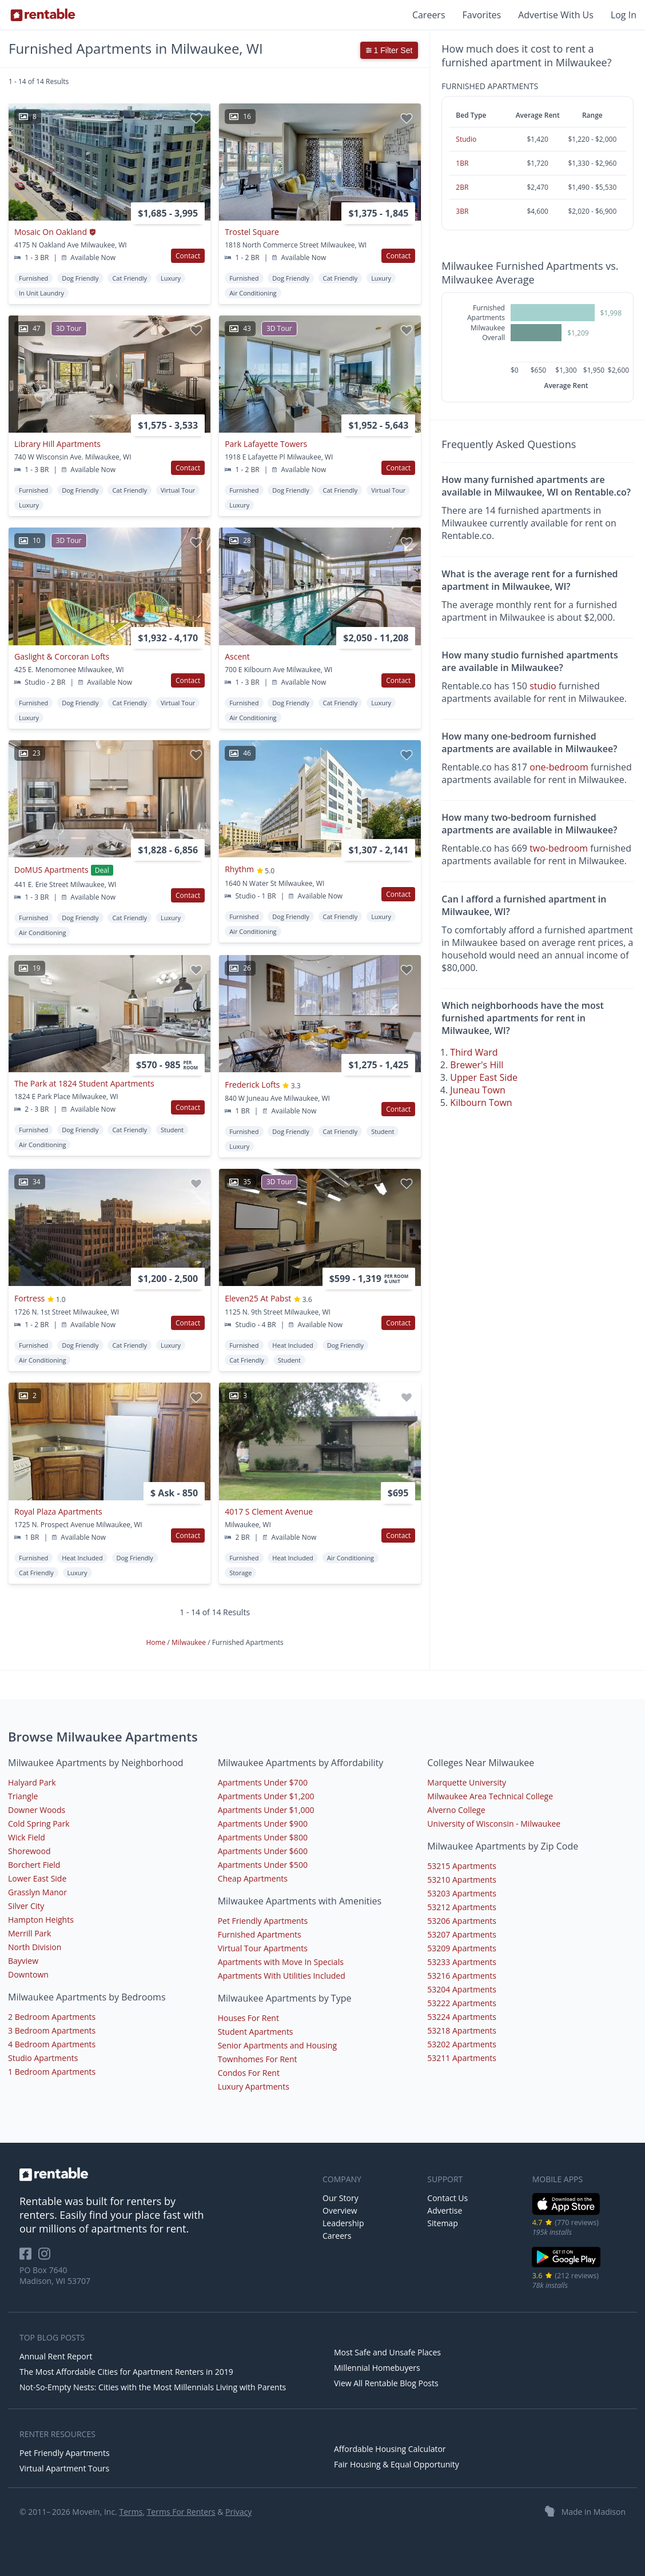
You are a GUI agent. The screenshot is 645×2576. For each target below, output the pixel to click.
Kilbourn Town (481, 1102)
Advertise (444, 2210)
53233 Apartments (461, 1961)
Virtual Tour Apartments (263, 1948)
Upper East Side (483, 1077)
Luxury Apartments (253, 2086)
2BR (462, 187)
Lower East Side (37, 1878)
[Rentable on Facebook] (28, 2257)
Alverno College (456, 1809)
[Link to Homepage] (43, 15)
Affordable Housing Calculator (390, 2448)
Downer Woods (36, 1809)
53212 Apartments (461, 1907)
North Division (34, 1947)
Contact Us (447, 2197)
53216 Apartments (461, 1975)
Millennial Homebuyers (377, 2367)
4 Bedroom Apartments (51, 2044)
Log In (623, 15)
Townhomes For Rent (257, 2059)
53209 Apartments (461, 1948)
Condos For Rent (249, 2072)
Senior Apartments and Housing (277, 2045)
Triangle (23, 1796)
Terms (130, 2511)
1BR (462, 163)
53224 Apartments (461, 2016)
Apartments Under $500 (263, 1864)
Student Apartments (255, 2031)
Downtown (28, 1974)
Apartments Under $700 (263, 1782)
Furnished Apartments (259, 1934)
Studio (466, 139)
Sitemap (442, 2223)
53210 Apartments (461, 1879)
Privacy (238, 2511)
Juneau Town (477, 1090)
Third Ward (473, 1052)
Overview (339, 2210)
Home (157, 1642)
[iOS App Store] (566, 2213)
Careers (428, 15)
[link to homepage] (165, 2174)
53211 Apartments (461, 2057)
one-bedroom (558, 767)
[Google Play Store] (566, 2266)
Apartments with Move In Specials (281, 1961)
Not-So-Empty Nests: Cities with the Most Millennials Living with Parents (152, 2387)
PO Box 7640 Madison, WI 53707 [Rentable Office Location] (54, 2275)
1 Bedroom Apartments (51, 2071)
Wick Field (26, 1837)
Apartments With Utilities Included (281, 1975)
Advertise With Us (556, 15)
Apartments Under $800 (263, 1837)
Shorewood (29, 1851)
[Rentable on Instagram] (46, 2257)
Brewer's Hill (476, 1065)
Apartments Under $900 (263, 1823)
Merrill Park (29, 1933)
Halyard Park (32, 1782)
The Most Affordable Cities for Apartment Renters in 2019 (126, 2371)
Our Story (340, 2197)
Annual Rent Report (55, 2356)
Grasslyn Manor (37, 1892)
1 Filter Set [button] (389, 50)
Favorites (482, 15)
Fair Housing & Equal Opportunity (396, 2464)
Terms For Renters (181, 2511)
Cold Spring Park (39, 1823)
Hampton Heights (41, 1919)
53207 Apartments (461, 1934)
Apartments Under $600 (263, 1851)
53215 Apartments (461, 1865)
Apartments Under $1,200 (266, 1796)
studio (542, 686)
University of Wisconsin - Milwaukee (493, 1823)
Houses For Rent (248, 2017)
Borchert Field (34, 1864)
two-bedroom (558, 848)
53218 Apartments (461, 2030)
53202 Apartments (461, 2044)
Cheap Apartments (253, 1878)
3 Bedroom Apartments (51, 2030)
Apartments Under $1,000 (266, 1809)
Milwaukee (190, 1642)
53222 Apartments (461, 2003)
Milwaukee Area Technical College (490, 1796)
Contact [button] (188, 256)
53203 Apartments (461, 1893)
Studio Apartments (43, 2057)
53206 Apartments (461, 1920)
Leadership (343, 2223)
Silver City (26, 1905)
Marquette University (466, 1782)
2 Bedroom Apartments (51, 2016)
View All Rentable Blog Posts (386, 2383)
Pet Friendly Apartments (263, 1920)
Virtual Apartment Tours (64, 2468)
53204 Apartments (461, 1989)
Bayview (23, 1960)
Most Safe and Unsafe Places (387, 2352)
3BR (462, 211)
